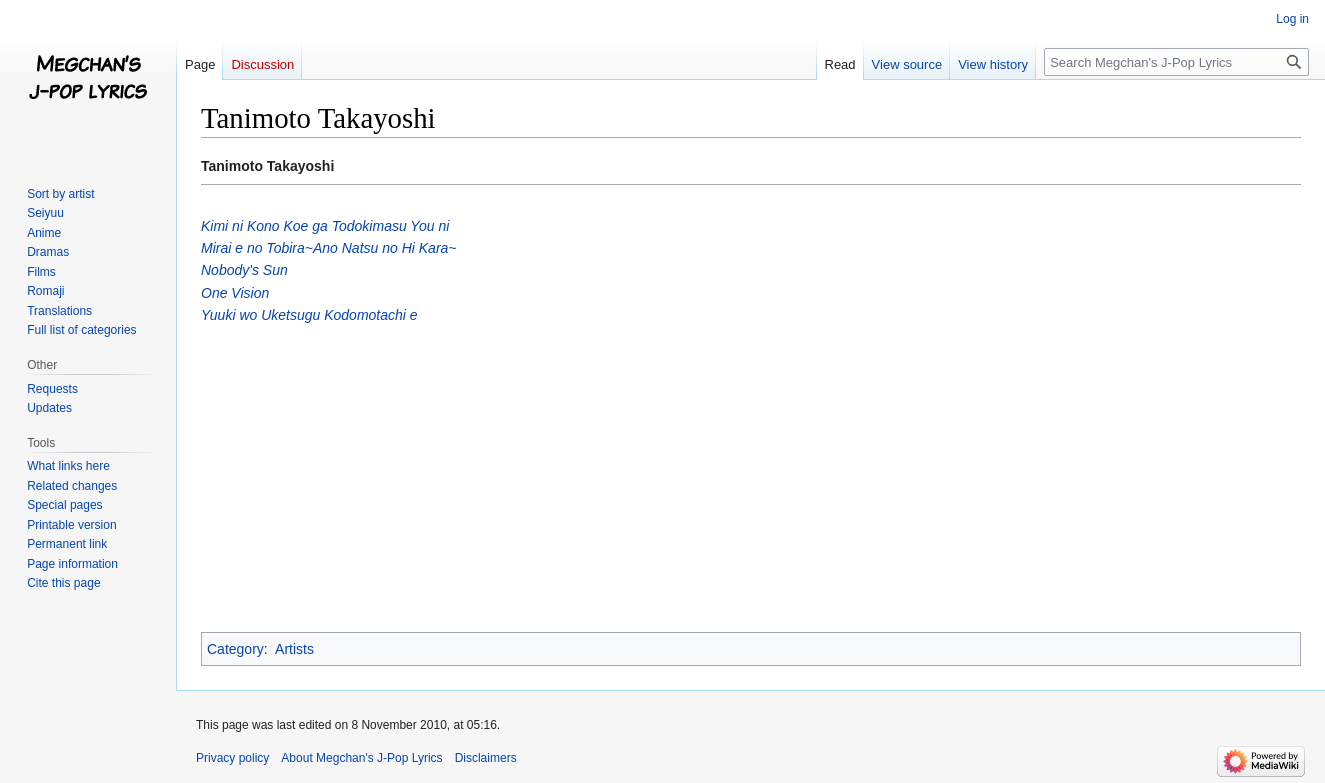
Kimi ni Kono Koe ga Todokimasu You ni (325, 226)
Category (235, 649)
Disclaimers (486, 758)
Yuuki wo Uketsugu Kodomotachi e (309, 315)
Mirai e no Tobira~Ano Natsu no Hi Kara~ (329, 248)
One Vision (235, 293)
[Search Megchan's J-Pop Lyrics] (1176, 62)
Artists (294, 649)
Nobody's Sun (244, 270)
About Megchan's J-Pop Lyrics (361, 758)
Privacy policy (232, 758)
